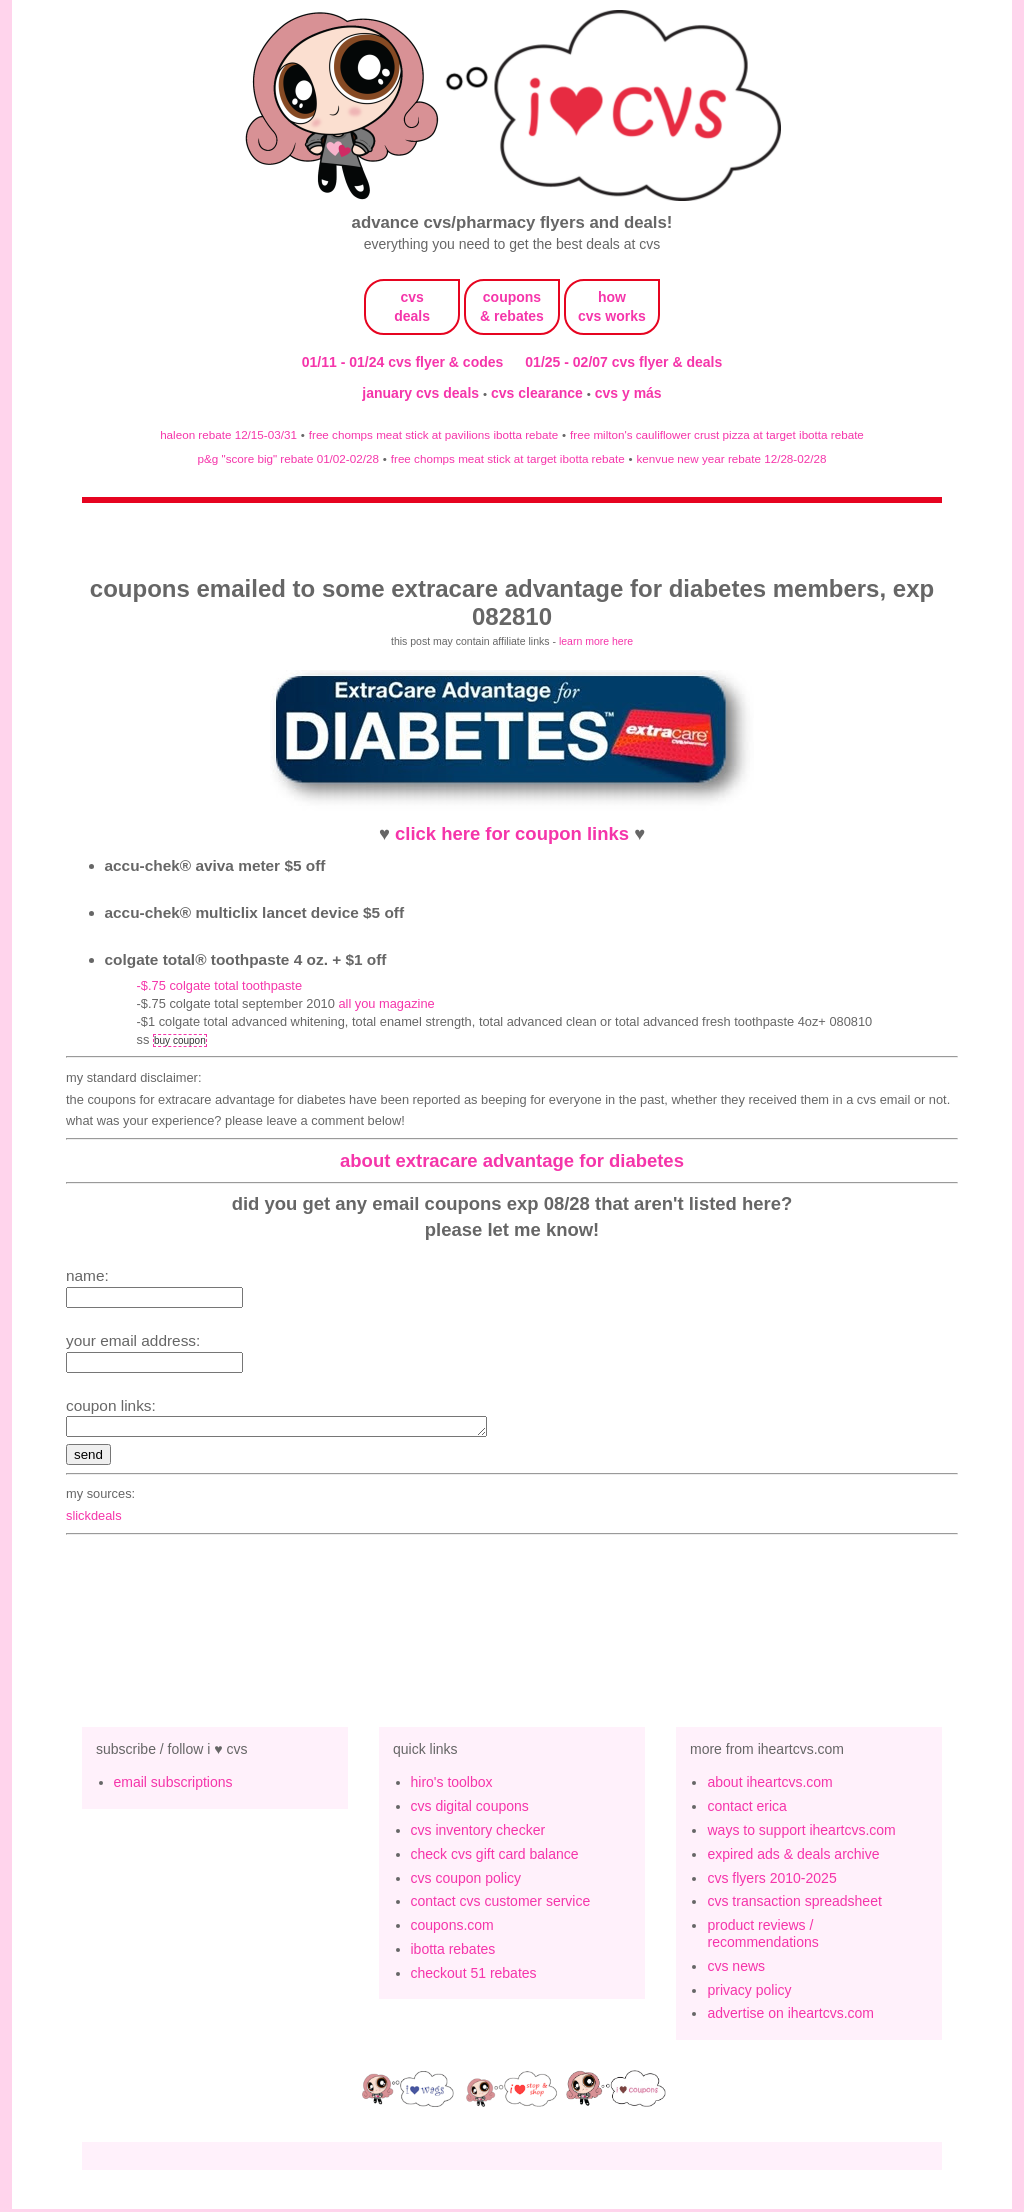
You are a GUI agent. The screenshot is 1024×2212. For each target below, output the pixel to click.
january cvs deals (422, 393)
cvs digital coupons (470, 1809)
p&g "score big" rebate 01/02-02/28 (288, 458)
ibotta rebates (453, 1952)
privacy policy (749, 1993)
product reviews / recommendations (762, 1936)
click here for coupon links (512, 833)
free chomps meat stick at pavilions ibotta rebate (433, 434)
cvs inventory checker (478, 1833)
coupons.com (452, 1928)
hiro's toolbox (452, 1785)
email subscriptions (173, 1785)
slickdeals (94, 1518)
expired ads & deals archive (793, 1857)
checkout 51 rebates (474, 1976)
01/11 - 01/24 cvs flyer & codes (403, 362)
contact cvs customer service (501, 1904)
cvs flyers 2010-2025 (771, 1881)
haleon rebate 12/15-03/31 (228, 434)
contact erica (746, 1809)
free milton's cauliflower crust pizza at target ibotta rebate (717, 434)
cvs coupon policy (466, 1881)
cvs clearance (539, 393)
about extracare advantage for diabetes (512, 1160)
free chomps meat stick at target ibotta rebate (508, 458)
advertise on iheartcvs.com (790, 2016)
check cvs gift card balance (495, 1857)
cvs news (736, 1969)
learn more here (596, 641)
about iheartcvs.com (769, 1785)
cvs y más (628, 393)
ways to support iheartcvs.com (801, 1833)
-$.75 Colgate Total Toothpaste (219, 985)
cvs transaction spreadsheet (794, 1904)
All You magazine (386, 1003)
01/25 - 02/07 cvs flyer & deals (623, 362)
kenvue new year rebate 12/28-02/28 (732, 458)
